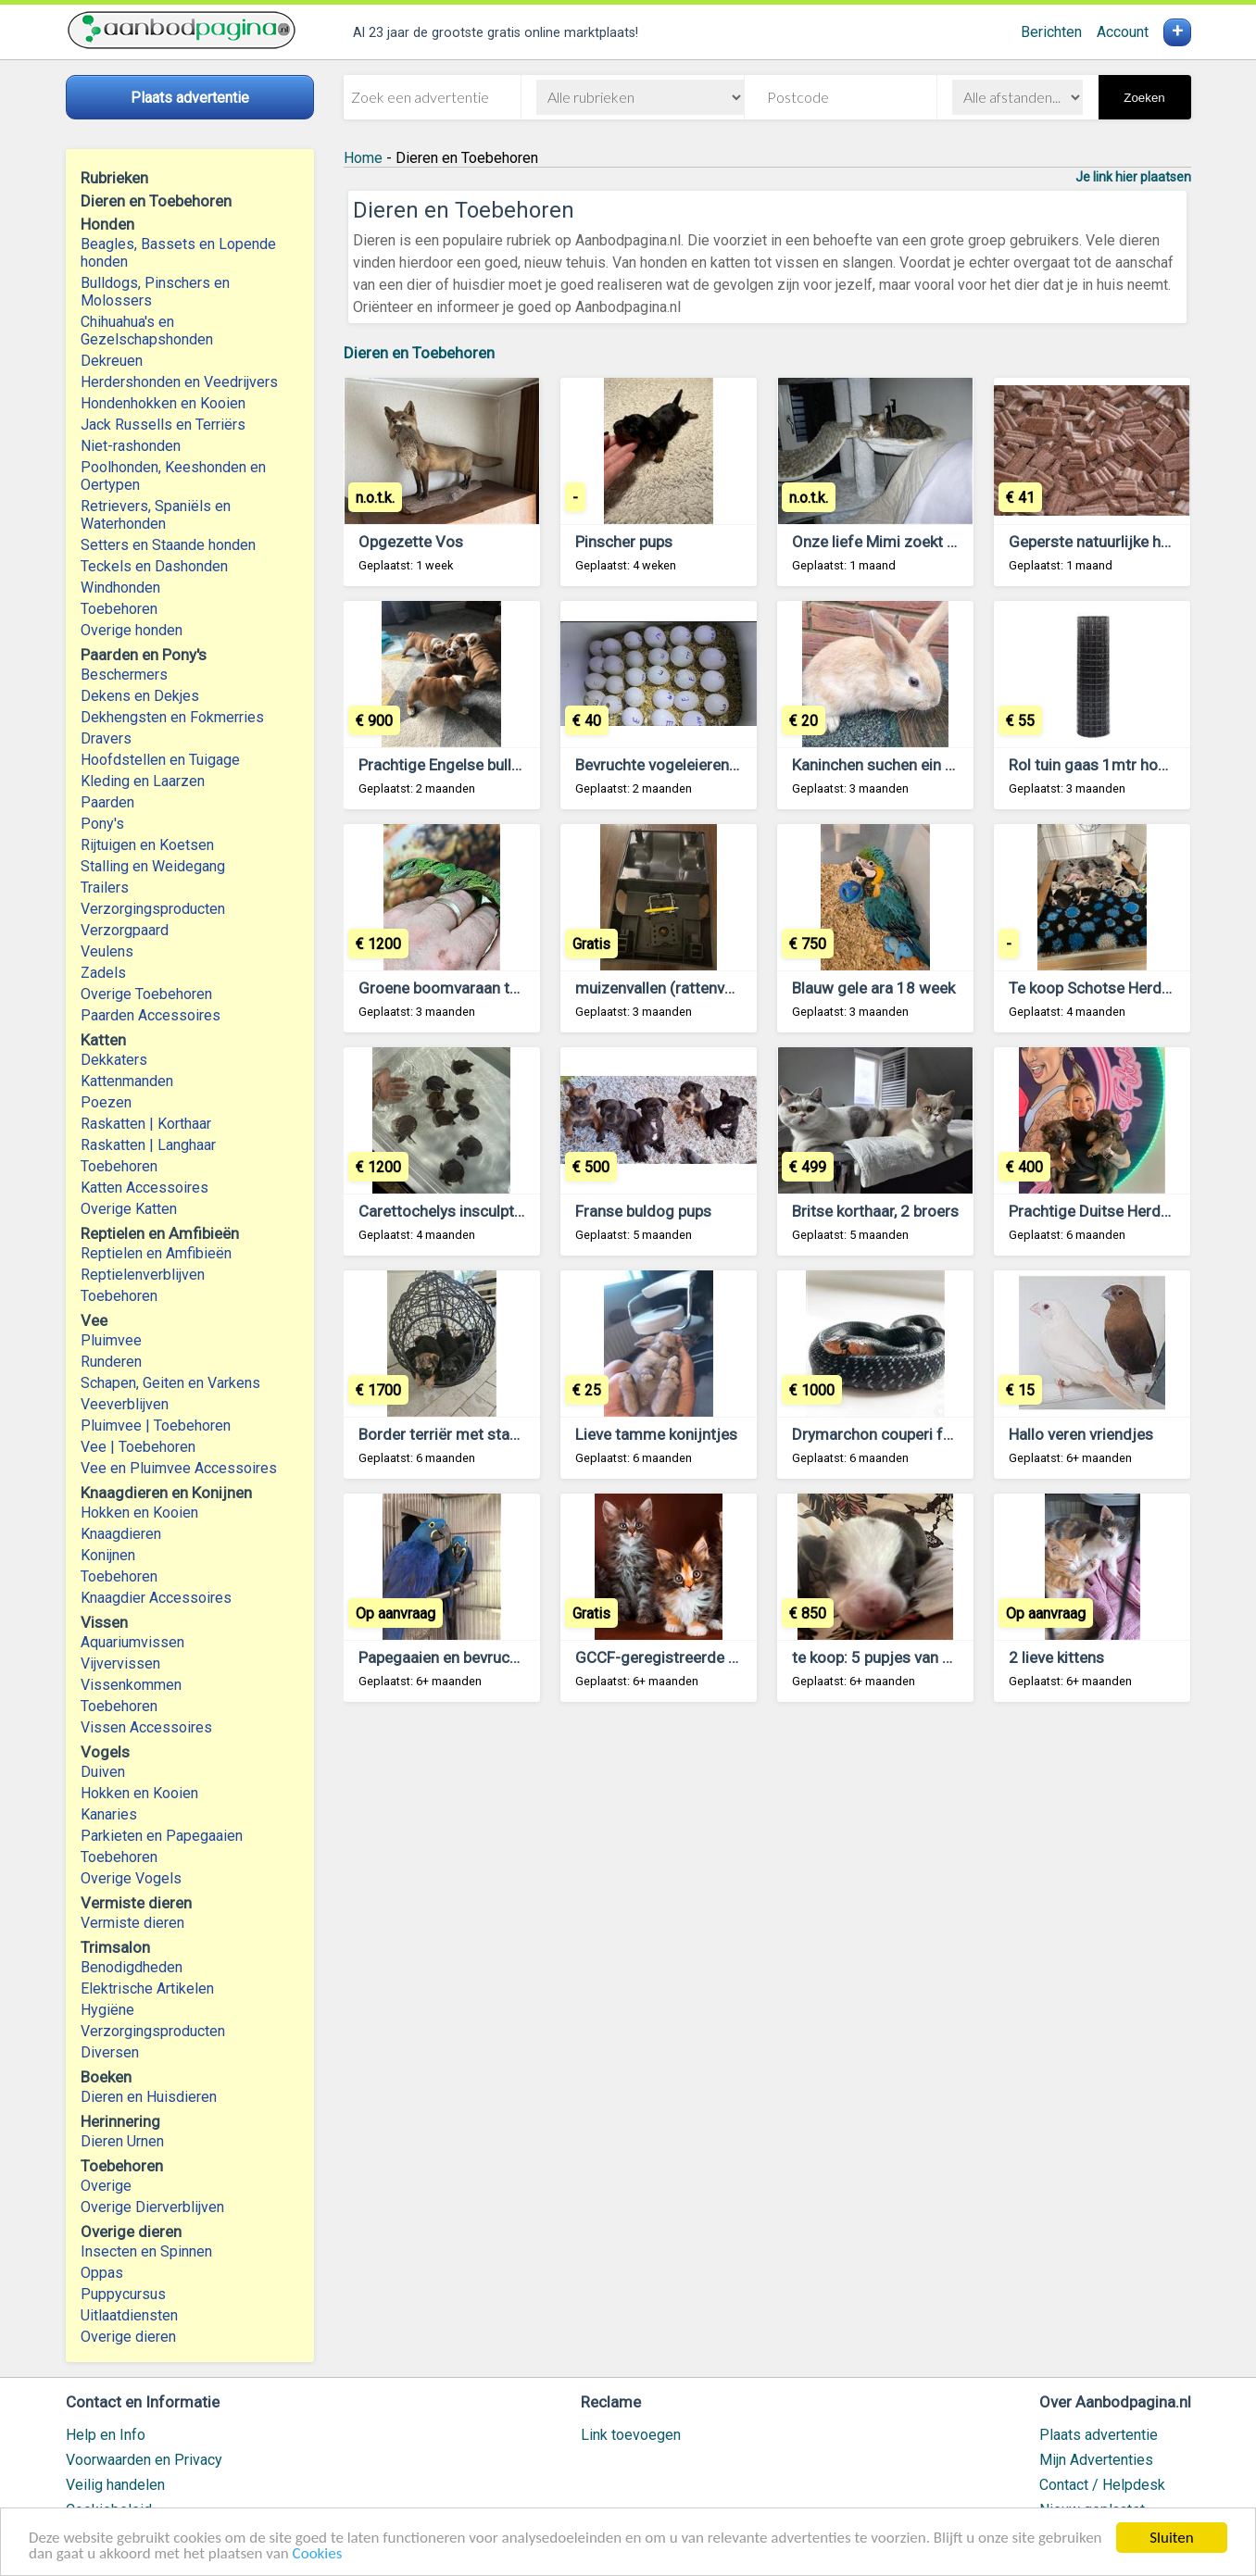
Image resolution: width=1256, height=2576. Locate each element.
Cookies (318, 2554)
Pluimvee (111, 1340)
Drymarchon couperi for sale (891, 1434)
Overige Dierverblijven (152, 2207)
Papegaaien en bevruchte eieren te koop (496, 1657)
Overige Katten (129, 1209)
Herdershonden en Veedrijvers (179, 382)
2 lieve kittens (1056, 1657)
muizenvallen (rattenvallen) (668, 988)
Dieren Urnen (122, 2141)
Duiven (103, 1772)
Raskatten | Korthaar (146, 1123)
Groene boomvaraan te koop (457, 988)
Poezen (106, 1102)
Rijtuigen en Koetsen (147, 845)
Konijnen (108, 1555)
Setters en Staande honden (168, 545)
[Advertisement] (767, 1945)
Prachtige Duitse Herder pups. (1112, 1211)
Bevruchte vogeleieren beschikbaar (695, 765)
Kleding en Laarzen (143, 781)
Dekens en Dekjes (140, 696)
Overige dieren (128, 2336)
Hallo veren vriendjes (1081, 1434)
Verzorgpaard (125, 930)
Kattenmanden (127, 1081)
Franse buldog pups (643, 1211)
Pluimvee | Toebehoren (156, 1425)
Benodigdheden (131, 1967)
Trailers (105, 887)
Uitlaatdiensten (129, 2315)
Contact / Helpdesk (1102, 2485)
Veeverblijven (125, 1404)
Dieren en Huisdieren (149, 2097)
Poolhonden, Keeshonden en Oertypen (173, 476)
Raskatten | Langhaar (148, 1145)
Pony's (102, 823)
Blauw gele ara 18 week (873, 988)
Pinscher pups (623, 541)
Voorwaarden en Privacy (144, 2460)
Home (363, 158)
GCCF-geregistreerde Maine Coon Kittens (719, 1657)
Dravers (106, 738)
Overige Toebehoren (146, 994)
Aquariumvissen (132, 1642)
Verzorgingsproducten (153, 909)
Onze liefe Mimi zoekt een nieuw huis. (922, 541)
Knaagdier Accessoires (156, 1598)
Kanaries (109, 1814)
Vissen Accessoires (146, 1727)
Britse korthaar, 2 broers (875, 1211)
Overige (106, 2186)
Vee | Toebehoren (138, 1447)
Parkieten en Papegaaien (162, 1835)
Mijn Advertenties (1096, 2460)
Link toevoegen (631, 2435)
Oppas (102, 2273)
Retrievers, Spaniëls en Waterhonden (156, 514)
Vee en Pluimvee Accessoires (179, 1468)
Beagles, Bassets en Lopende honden (178, 252)
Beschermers (124, 674)
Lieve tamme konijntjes (656, 1434)
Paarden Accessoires (150, 1015)
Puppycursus (123, 2294)
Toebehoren (119, 609)
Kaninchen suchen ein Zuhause (898, 765)
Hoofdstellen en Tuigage (160, 760)
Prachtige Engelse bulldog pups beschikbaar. (512, 765)
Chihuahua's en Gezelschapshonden (147, 330)
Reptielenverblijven (143, 1274)
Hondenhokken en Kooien (163, 403)
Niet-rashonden (131, 446)
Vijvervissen (120, 1663)
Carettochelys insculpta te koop (468, 1211)
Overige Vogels (131, 1878)
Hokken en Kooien (139, 1512)
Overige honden (131, 630)
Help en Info (105, 2435)
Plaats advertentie (1098, 2435)
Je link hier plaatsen (1133, 176)
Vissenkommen (131, 1685)
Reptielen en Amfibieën (156, 1253)
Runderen (111, 1361)
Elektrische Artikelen (147, 1988)
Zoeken (1144, 98)
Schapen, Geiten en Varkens (170, 1383)
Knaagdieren (121, 1534)
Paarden (107, 802)
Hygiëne (107, 2010)
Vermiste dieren (132, 1923)
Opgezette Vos (410, 541)
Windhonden (120, 587)
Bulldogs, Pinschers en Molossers (155, 291)
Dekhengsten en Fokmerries (172, 717)
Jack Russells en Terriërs (163, 424)
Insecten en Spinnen (146, 2251)
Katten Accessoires (144, 1187)
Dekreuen (112, 360)
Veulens (107, 951)
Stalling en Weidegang (153, 866)
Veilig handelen (115, 2485)
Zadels (103, 973)
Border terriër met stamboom (461, 1434)
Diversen (110, 2052)
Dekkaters (114, 1060)
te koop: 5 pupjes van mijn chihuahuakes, (933, 1657)
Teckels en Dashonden (154, 566)
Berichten (1051, 32)
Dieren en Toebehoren (419, 353)
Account (1123, 32)
